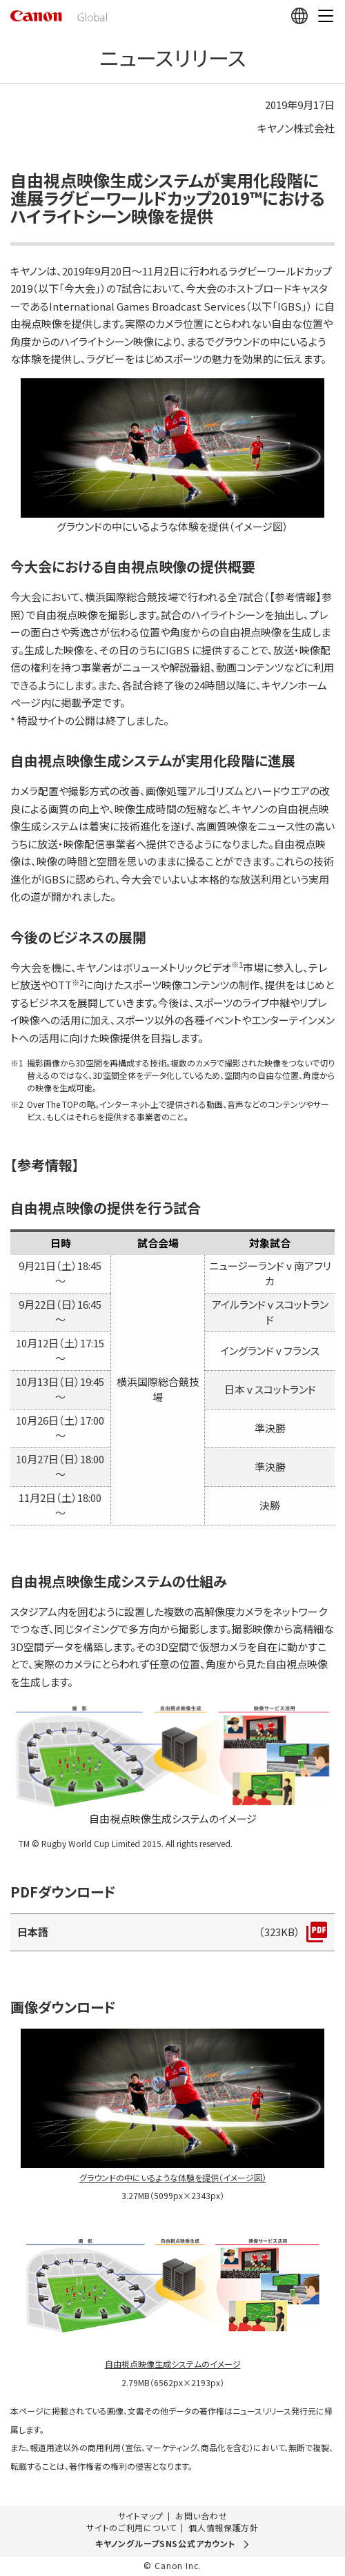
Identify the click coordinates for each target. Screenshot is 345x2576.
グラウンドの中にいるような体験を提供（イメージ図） (172, 2177)
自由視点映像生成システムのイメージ (173, 2364)
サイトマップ (141, 2516)
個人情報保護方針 (223, 2528)
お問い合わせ (201, 2516)
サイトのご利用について (131, 2528)
